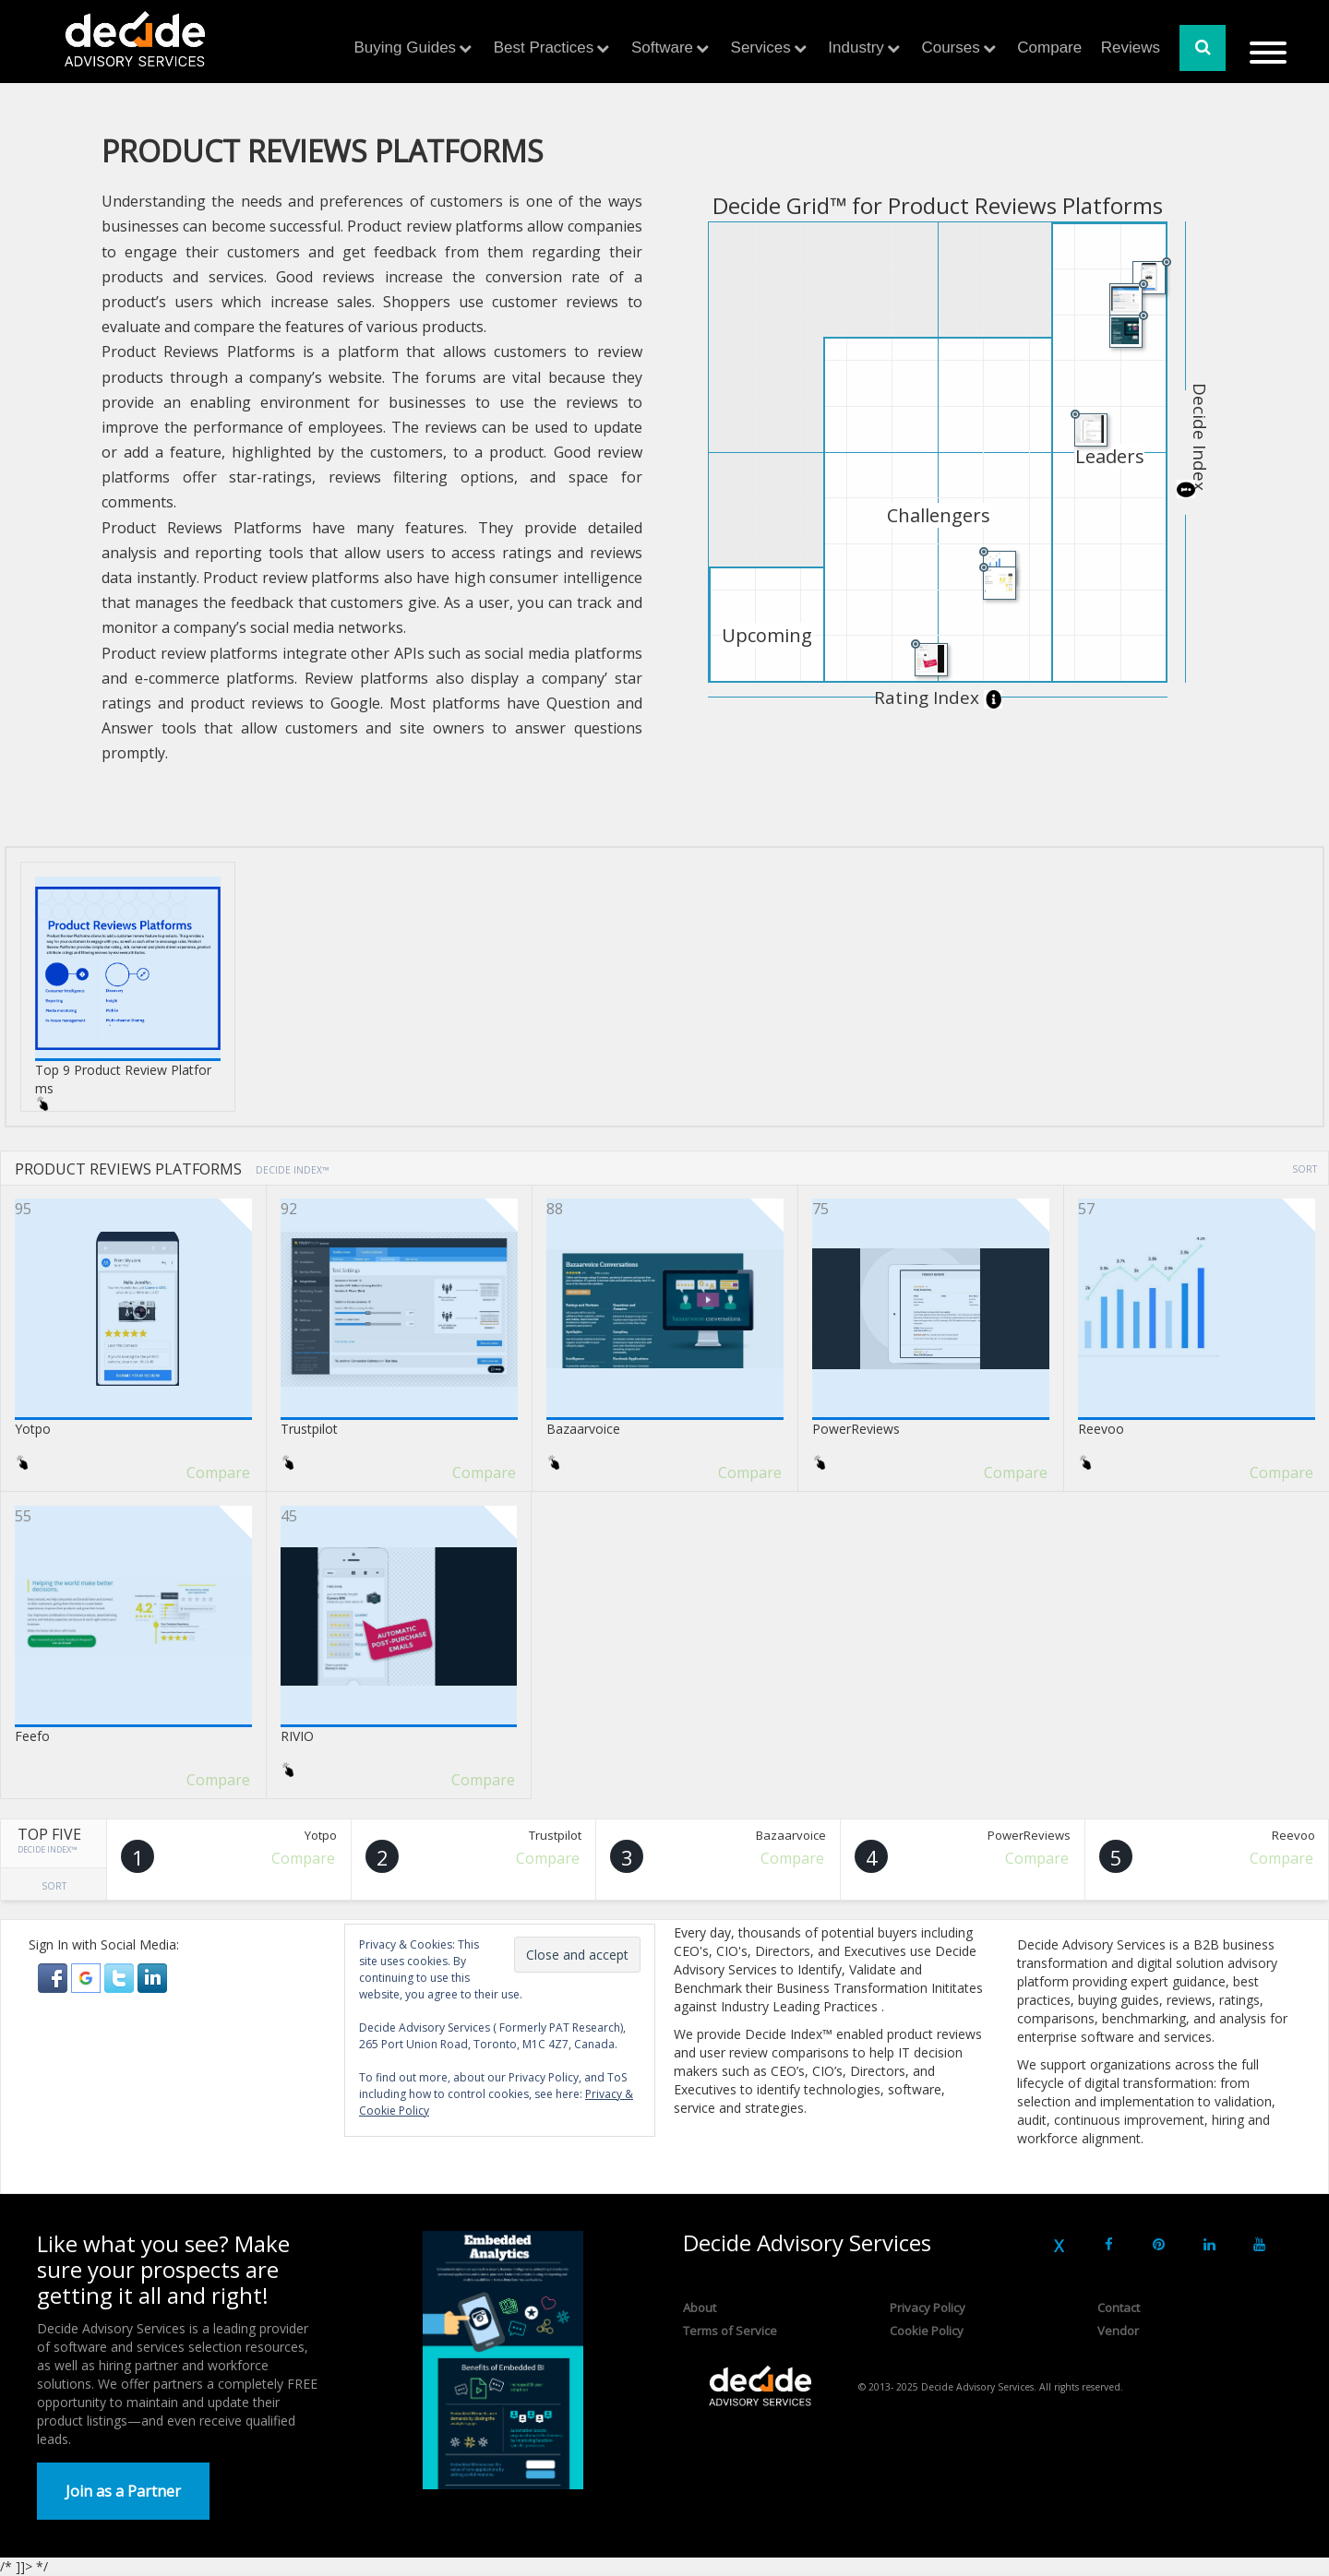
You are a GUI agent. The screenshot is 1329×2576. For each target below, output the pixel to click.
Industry (855, 47)
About (699, 2307)
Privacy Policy (927, 2307)
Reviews (1130, 47)
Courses (950, 47)
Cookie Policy (927, 2330)
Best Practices (544, 47)
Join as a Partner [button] (123, 2491)
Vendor (1118, 2330)
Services (761, 47)
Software (662, 47)
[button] (54, 1976)
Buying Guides (405, 47)
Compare (1049, 47)
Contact (1118, 2307)
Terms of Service (730, 2330)
